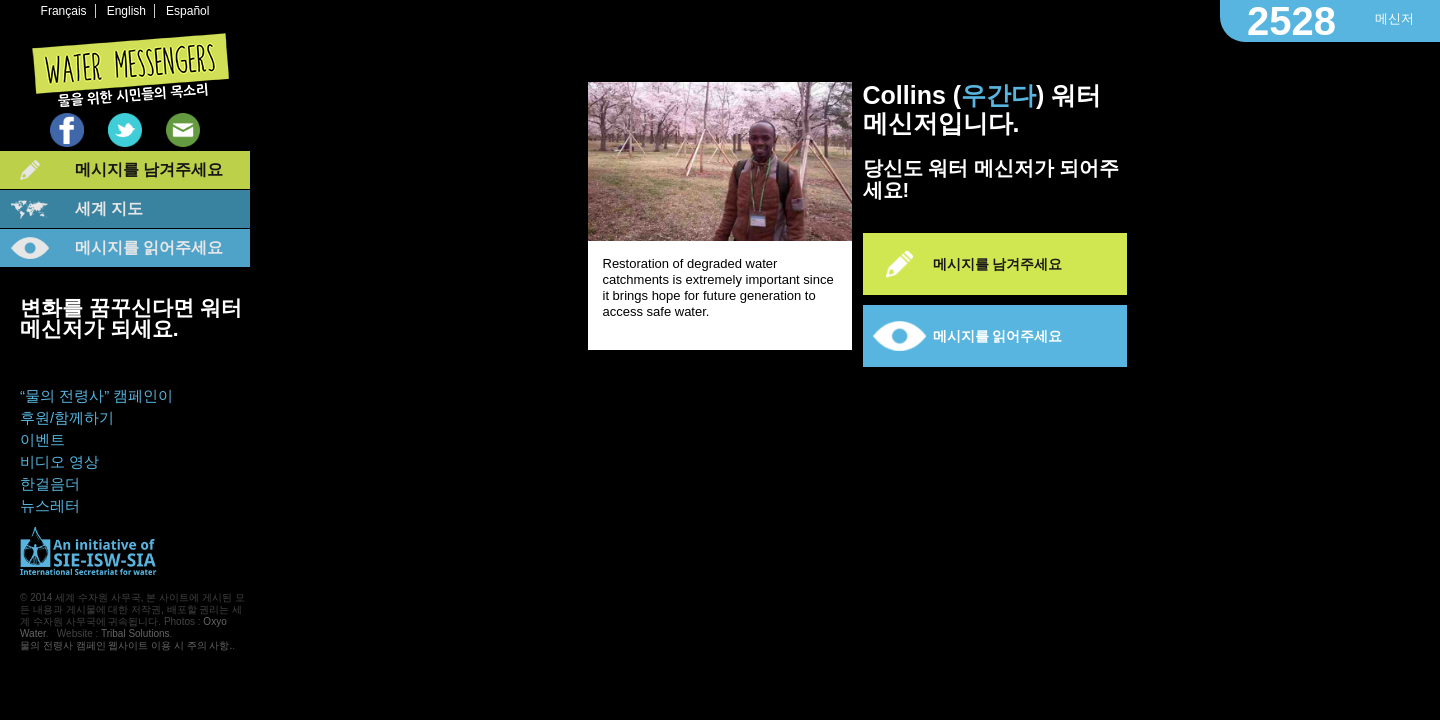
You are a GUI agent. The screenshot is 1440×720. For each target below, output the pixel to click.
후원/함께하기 (67, 417)
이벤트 (42, 439)
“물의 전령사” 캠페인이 (96, 395)
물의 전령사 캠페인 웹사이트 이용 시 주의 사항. (126, 645)
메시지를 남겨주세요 (149, 169)
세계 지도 (109, 208)
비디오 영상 (59, 461)
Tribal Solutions (135, 633)
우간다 (998, 95)
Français (64, 11)
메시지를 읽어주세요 (149, 247)
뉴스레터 (50, 505)
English (126, 11)
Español (187, 11)
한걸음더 (50, 483)
